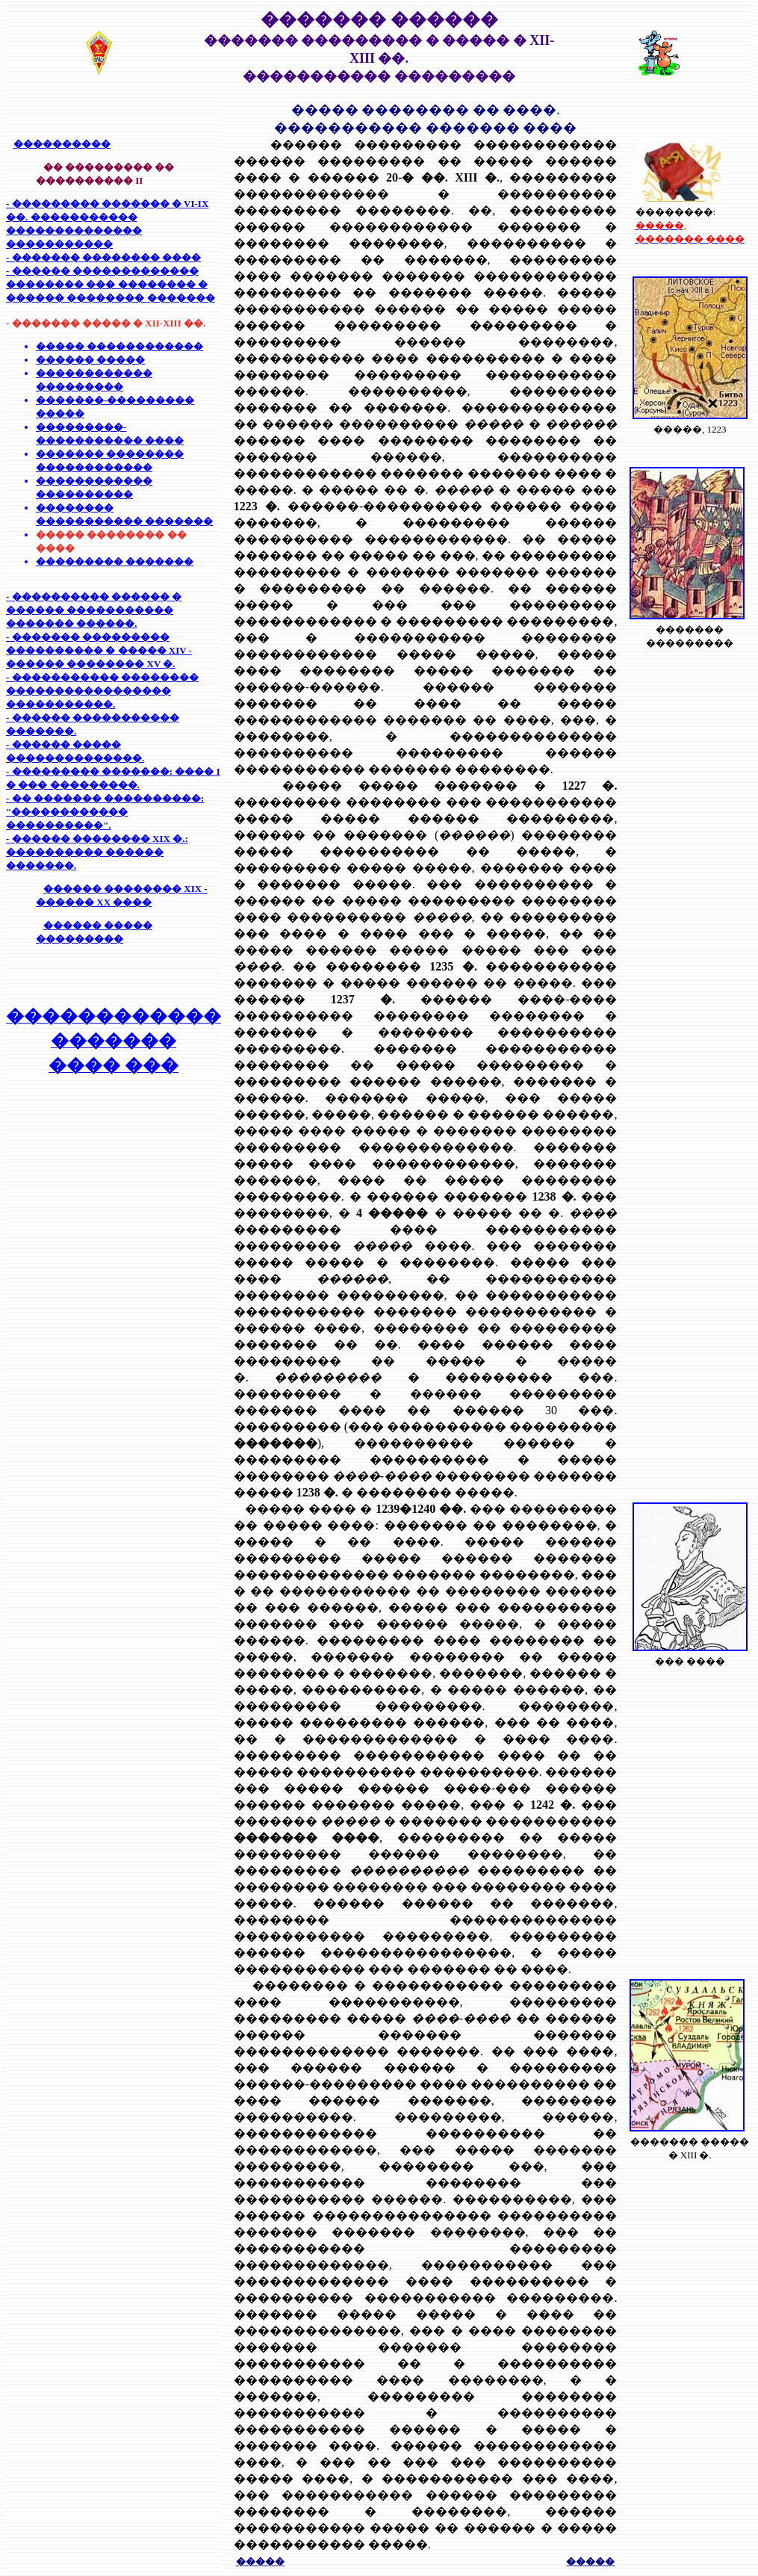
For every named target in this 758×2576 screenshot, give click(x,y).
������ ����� (90, 359)
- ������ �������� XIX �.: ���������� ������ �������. (97, 852)
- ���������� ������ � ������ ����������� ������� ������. (93, 610)
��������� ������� (114, 561)
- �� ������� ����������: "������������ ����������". (105, 812)
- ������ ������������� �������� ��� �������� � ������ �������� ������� (110, 284)
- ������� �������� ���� (103, 257)
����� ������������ (119, 346)
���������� (62, 143)
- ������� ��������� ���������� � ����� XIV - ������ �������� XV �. (99, 650)
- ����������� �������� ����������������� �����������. (102, 691)
